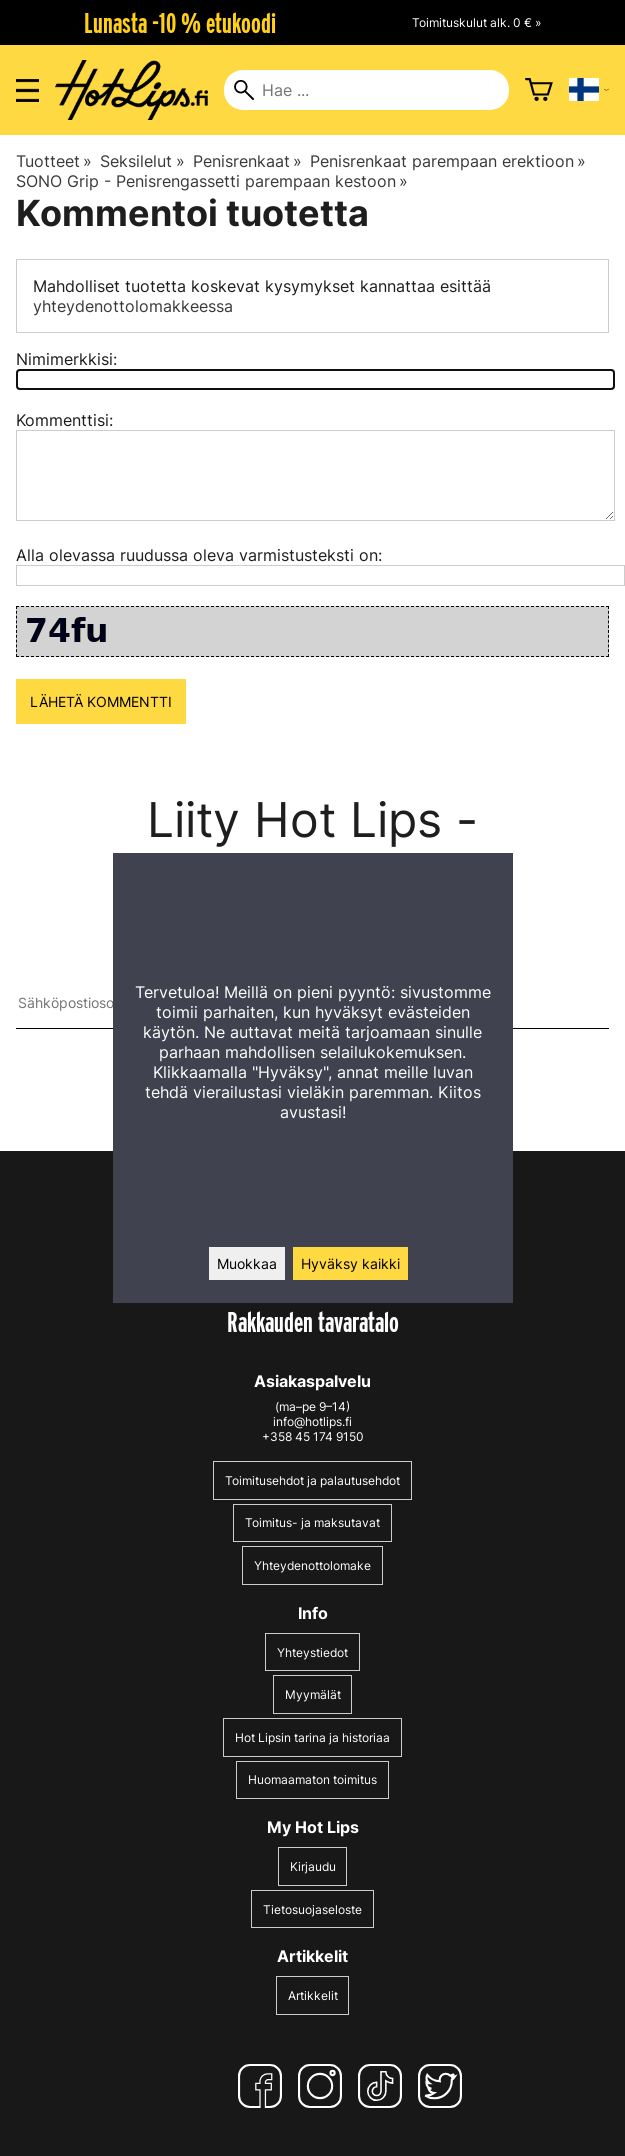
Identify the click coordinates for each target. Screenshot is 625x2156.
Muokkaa (247, 1263)
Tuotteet (54, 161)
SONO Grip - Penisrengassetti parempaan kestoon (212, 181)
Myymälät (313, 1694)
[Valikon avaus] (27, 90)
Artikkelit (313, 1995)
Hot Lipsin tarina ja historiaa (312, 1737)
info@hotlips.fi (312, 1421)
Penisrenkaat (247, 161)
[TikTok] (384, 2086)
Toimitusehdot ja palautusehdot (312, 1480)
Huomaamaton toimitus (312, 1779)
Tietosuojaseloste (312, 1909)
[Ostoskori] (539, 90)
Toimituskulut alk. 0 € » (476, 22)
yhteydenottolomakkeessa (133, 306)
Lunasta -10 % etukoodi (180, 23)
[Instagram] (324, 2086)
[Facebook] (264, 2086)
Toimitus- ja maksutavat (312, 1522)
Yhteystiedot (312, 1652)
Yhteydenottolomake (312, 1565)
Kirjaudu (313, 1866)
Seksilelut (142, 161)
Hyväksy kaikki (350, 1263)
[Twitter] (444, 2086)
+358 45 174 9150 (313, 1436)
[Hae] (366, 90)
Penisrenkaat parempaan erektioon (448, 161)
